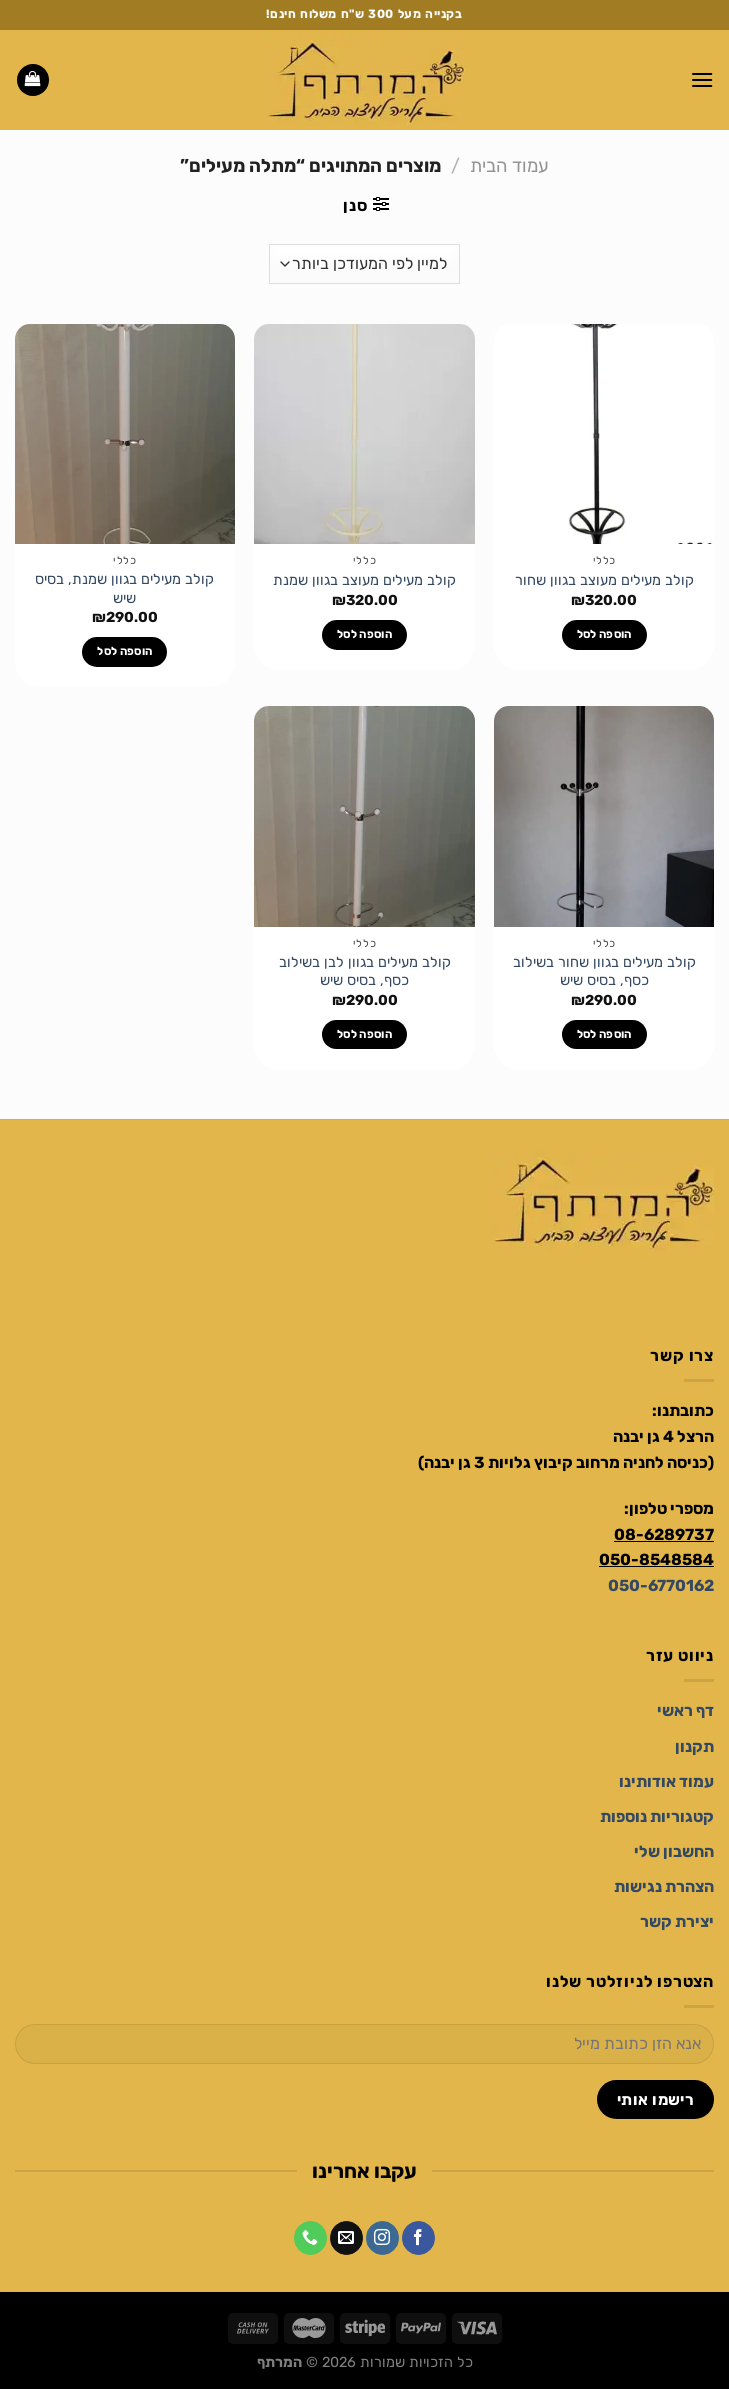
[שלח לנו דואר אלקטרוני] (346, 2238)
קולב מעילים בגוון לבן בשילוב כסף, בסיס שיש (365, 972)
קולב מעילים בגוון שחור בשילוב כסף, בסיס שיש (604, 972)
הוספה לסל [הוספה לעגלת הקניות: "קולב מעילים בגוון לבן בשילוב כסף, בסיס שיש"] (364, 1034)
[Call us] (310, 2238)
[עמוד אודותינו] (666, 1781)
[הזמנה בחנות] (364, 264)
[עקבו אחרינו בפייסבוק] (418, 2238)
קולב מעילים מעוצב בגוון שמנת (364, 580)
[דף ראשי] (685, 1710)
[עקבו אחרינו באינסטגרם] (382, 2238)
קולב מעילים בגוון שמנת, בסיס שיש (124, 589)
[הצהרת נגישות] (664, 1886)
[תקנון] (694, 1746)
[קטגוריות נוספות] (657, 1816)
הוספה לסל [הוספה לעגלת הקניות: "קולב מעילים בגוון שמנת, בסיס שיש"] (124, 651)
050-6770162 (661, 1585)
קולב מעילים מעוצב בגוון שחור (604, 580)
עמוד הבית (509, 166)
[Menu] (702, 79)
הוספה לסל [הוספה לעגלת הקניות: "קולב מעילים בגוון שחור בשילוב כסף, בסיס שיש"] (604, 1034)
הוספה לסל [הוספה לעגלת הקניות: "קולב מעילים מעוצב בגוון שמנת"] (364, 634)
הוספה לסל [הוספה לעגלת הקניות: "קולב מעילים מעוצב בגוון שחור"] (604, 634)
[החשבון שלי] (674, 1851)
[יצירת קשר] (677, 1921)
